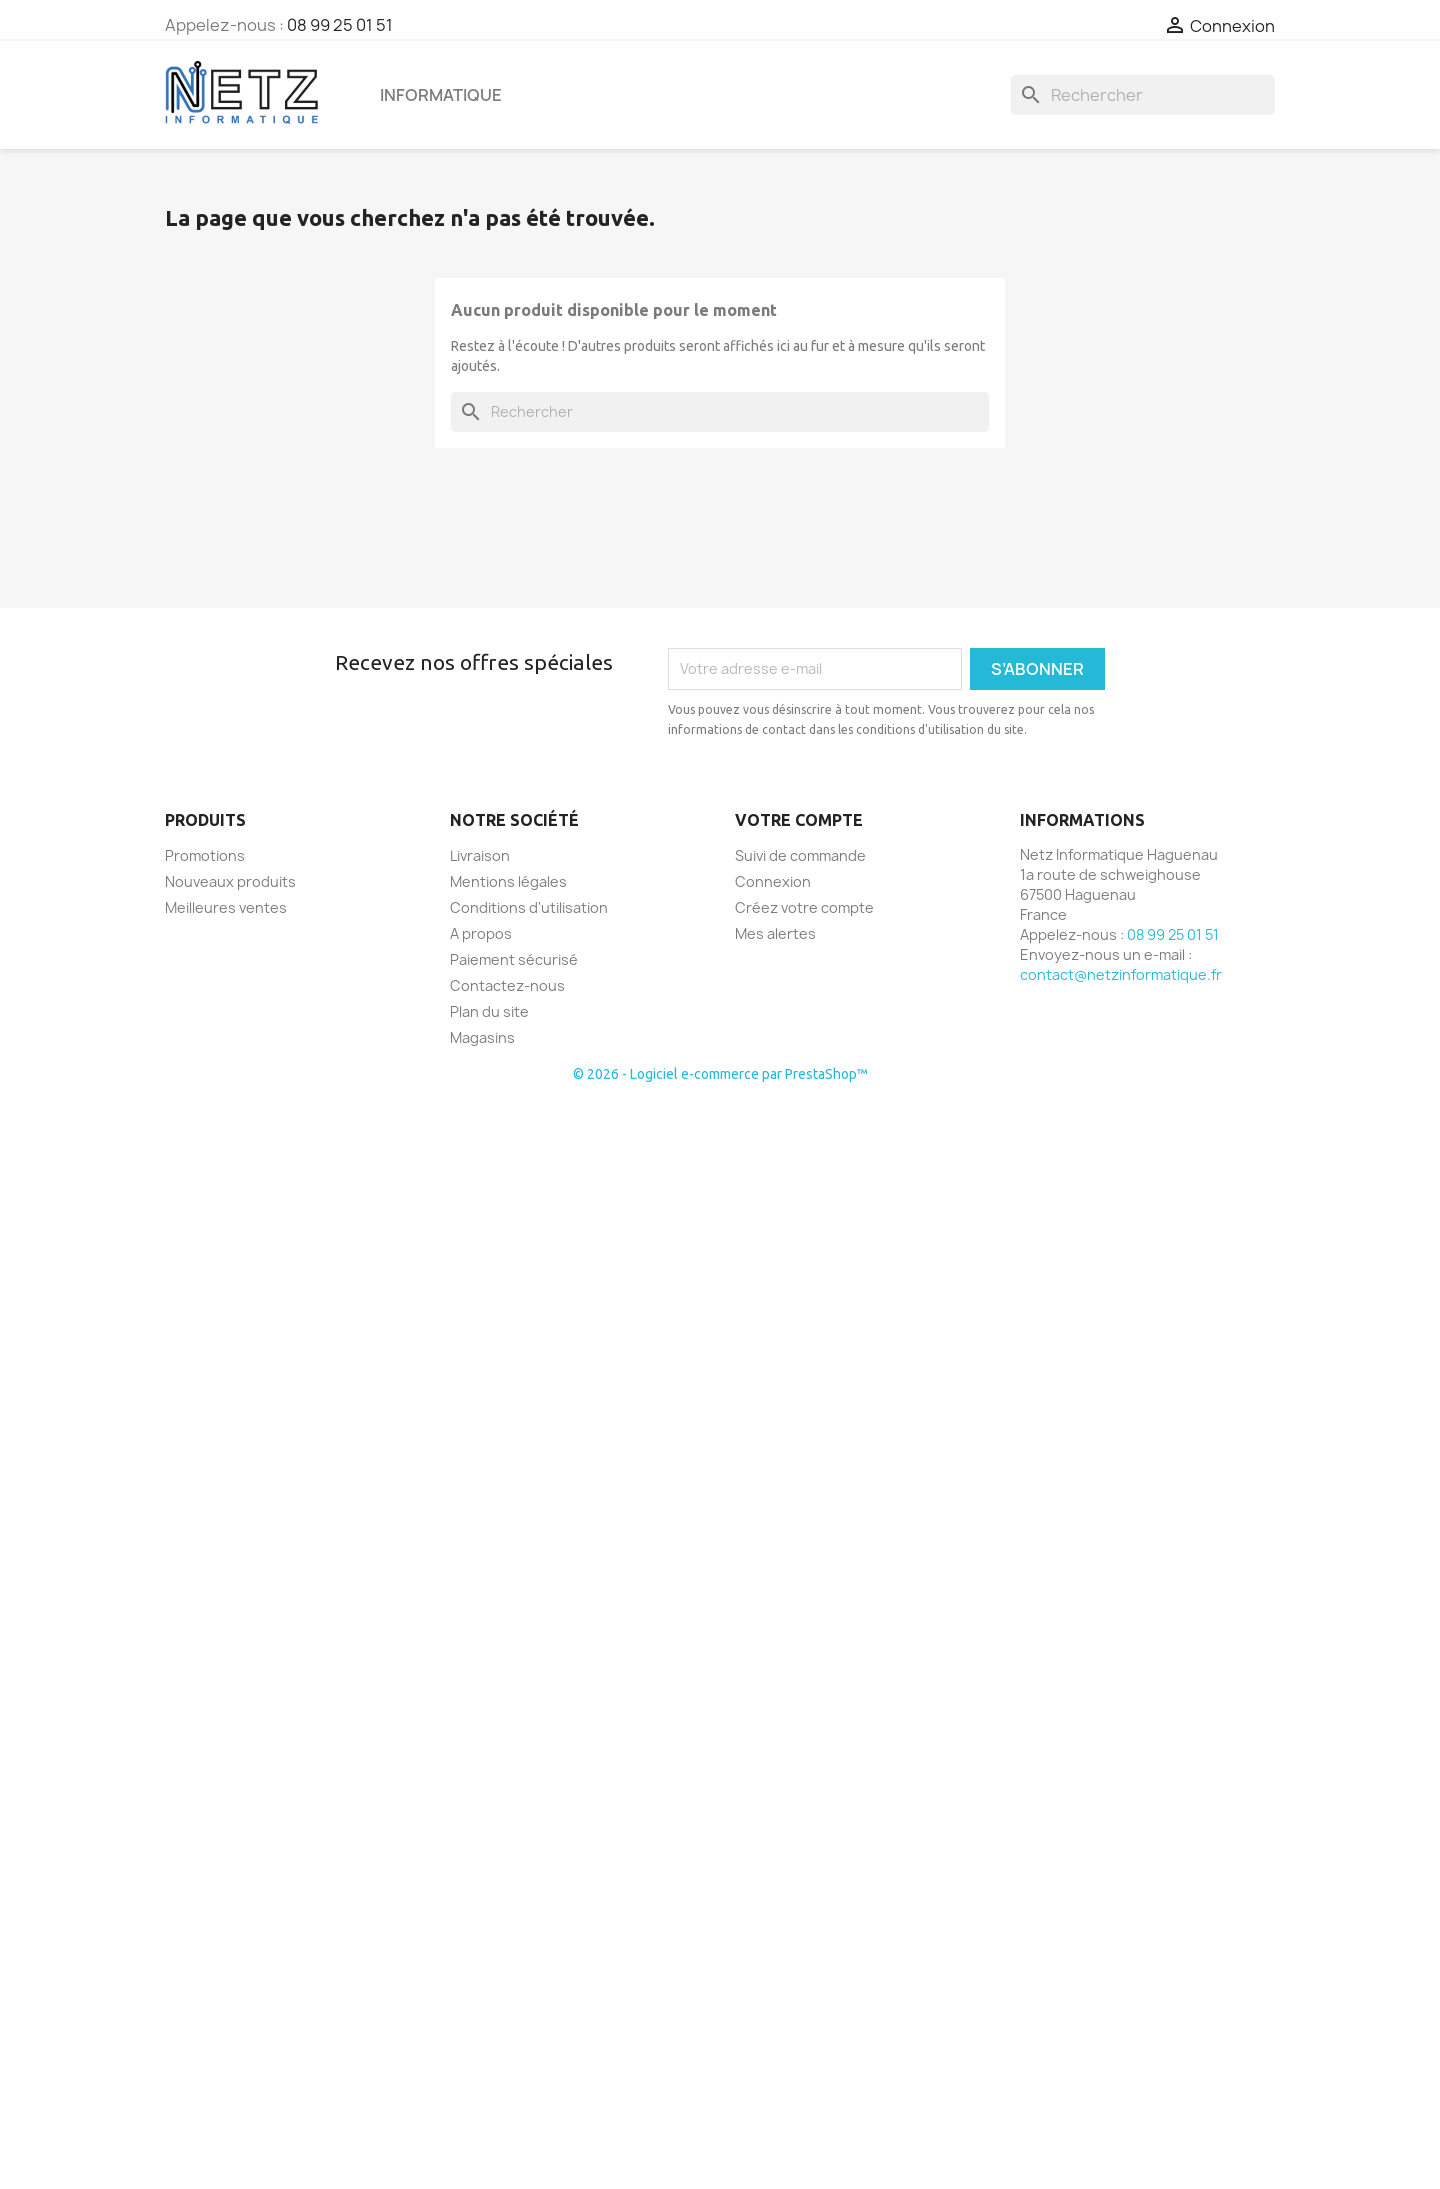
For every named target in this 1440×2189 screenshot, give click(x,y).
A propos (481, 933)
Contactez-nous (507, 985)
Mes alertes (775, 933)
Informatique (441, 95)
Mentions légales (508, 881)
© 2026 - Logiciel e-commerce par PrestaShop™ (720, 1074)
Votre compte (799, 820)
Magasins (482, 1037)
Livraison (480, 855)
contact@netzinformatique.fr (1121, 974)
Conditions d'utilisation (529, 907)
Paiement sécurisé (514, 959)
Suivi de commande (800, 855)
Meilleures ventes (226, 907)
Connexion (773, 881)
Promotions (205, 855)
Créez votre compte (804, 907)
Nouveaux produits (230, 881)
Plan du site (489, 1011)
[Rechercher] (1143, 95)
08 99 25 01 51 (340, 25)
